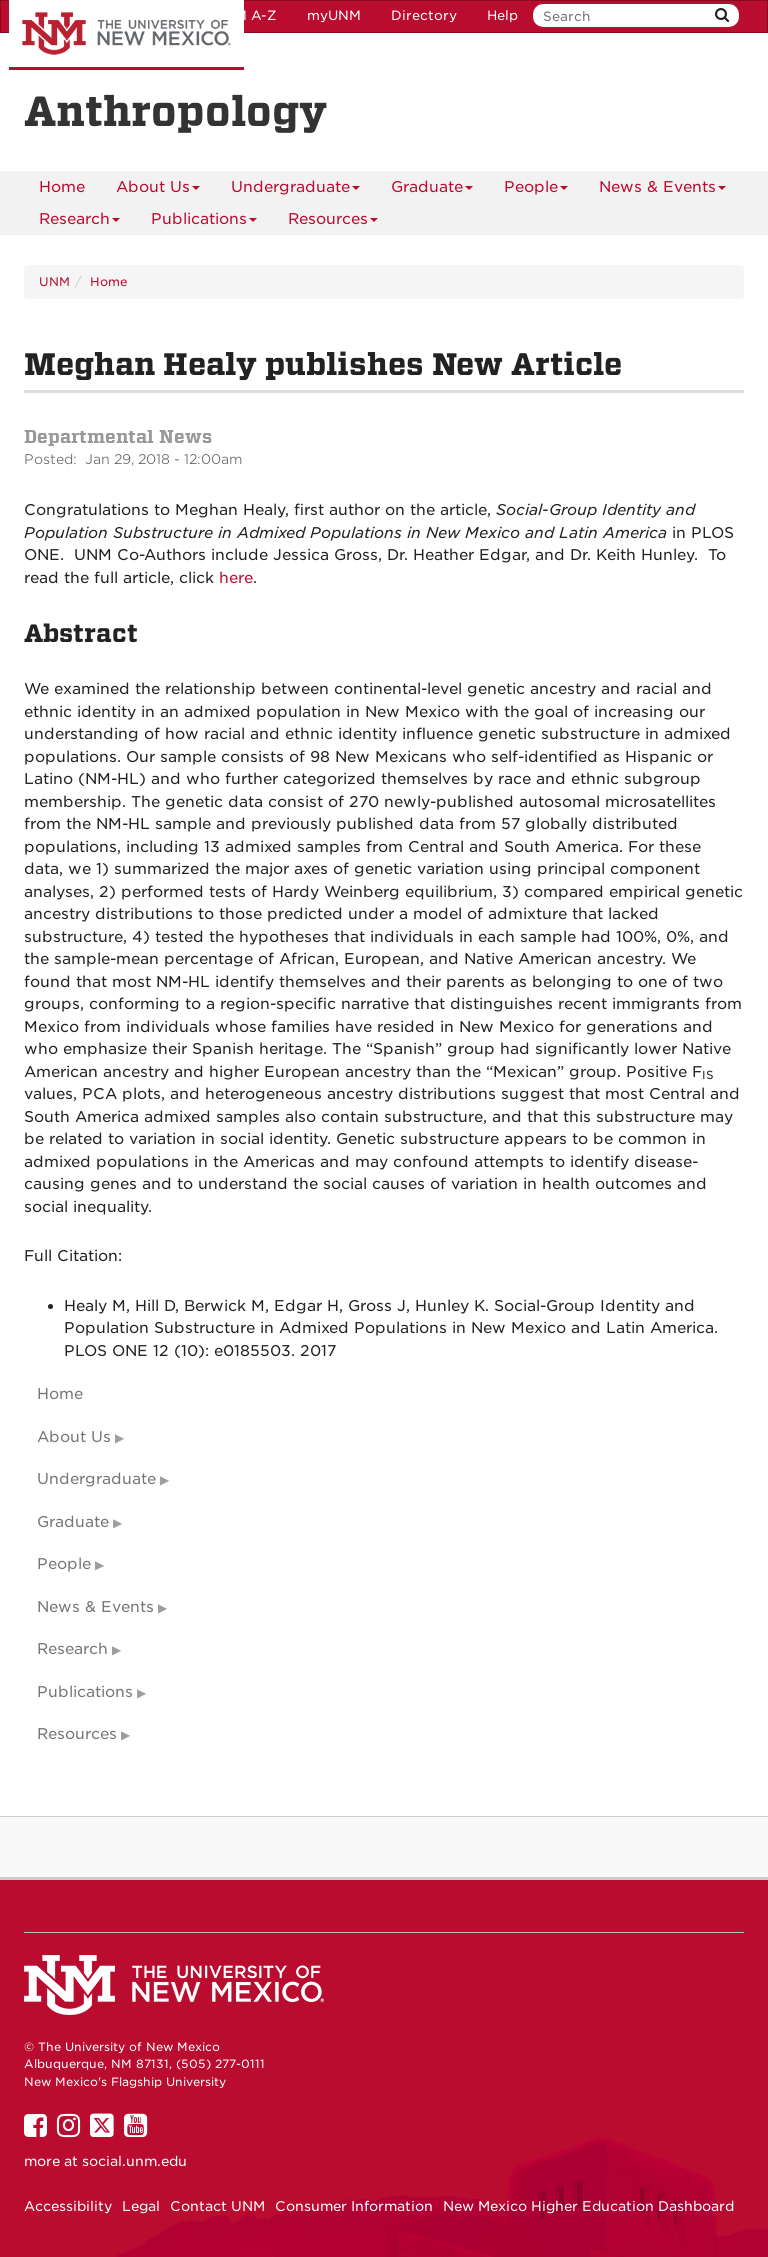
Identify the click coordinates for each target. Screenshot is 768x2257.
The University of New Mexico (126, 35)
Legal (141, 2206)
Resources (333, 222)
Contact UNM (217, 2206)
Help (502, 15)
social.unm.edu (134, 2161)
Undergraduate (295, 190)
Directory (424, 15)
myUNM (334, 15)
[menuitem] (62, 187)
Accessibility (68, 2206)
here (236, 578)
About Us (158, 190)
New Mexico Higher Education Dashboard (588, 2206)
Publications (204, 222)
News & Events (662, 190)
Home (62, 187)
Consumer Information (354, 2206)
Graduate (432, 190)
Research (79, 222)
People (536, 190)
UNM (54, 281)
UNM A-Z (245, 15)
